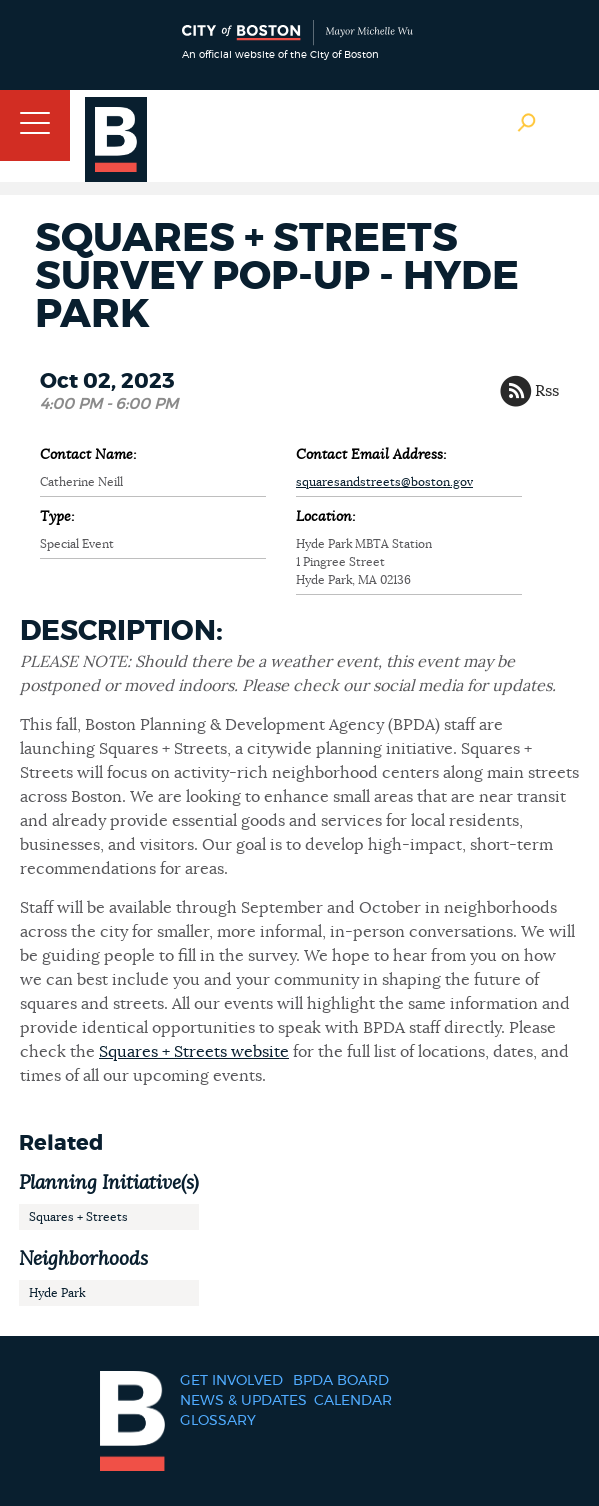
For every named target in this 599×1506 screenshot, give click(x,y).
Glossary (218, 1421)
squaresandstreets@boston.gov (384, 482)
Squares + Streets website (194, 1052)
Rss (547, 391)
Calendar (353, 1401)
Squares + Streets (78, 1217)
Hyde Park (57, 1293)
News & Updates (243, 1401)
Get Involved (231, 1381)
